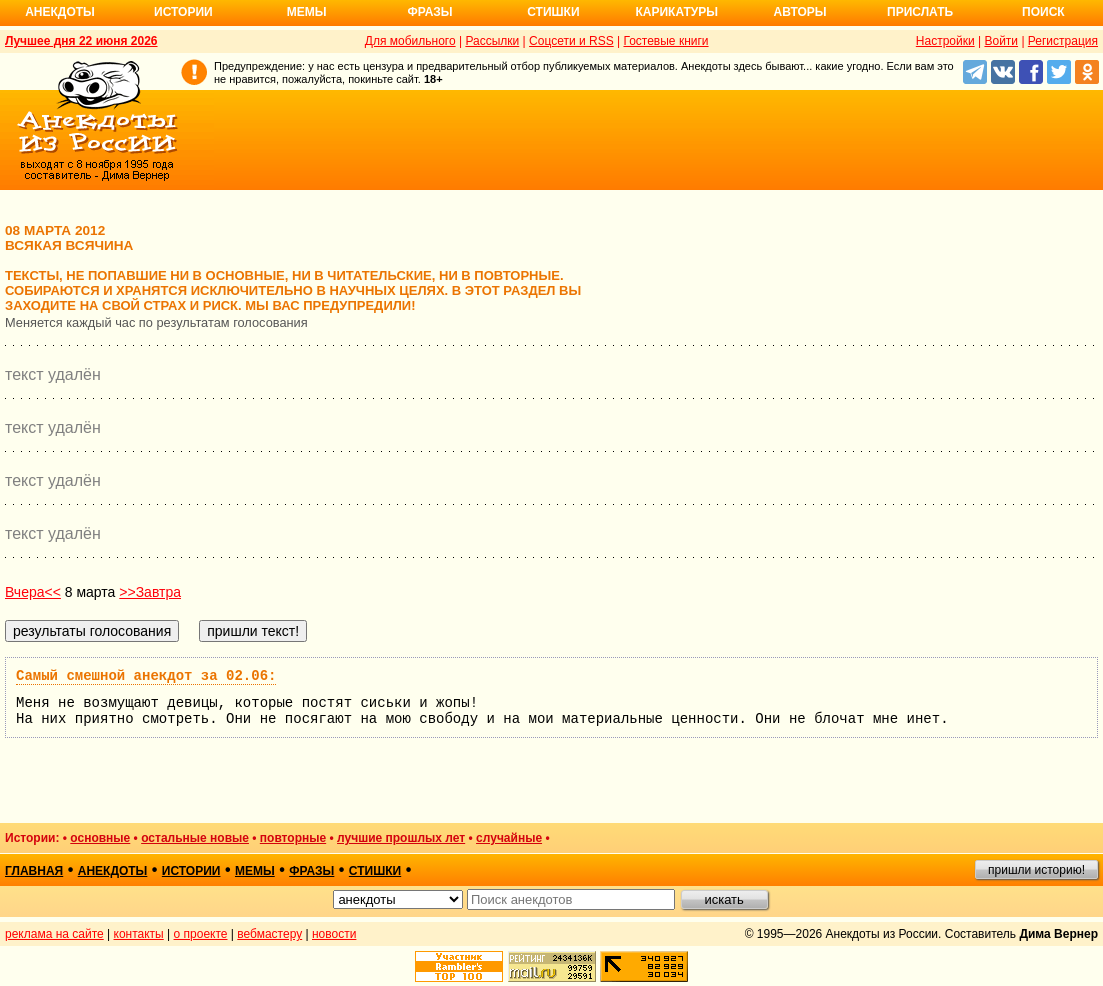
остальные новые (195, 838)
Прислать (920, 12)
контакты (139, 934)
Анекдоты (60, 12)
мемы (255, 871)
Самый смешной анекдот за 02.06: (146, 676)
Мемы (307, 12)
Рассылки (492, 41)
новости (334, 934)
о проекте (201, 934)
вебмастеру (269, 934)
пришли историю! (1036, 870)
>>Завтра (150, 592)
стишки (375, 871)
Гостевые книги (665, 41)
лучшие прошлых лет (401, 838)
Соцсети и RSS (571, 41)
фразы (311, 871)
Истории (183, 12)
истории (191, 871)
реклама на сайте (54, 934)
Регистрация (1063, 41)
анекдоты (113, 871)
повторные (293, 838)
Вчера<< (33, 592)
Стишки (553, 12)
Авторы (800, 12)
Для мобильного (410, 41)
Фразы (429, 12)
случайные (509, 838)
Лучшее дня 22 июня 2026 (81, 41)
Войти (1001, 41)
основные (100, 838)
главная (34, 871)
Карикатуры (676, 12)
